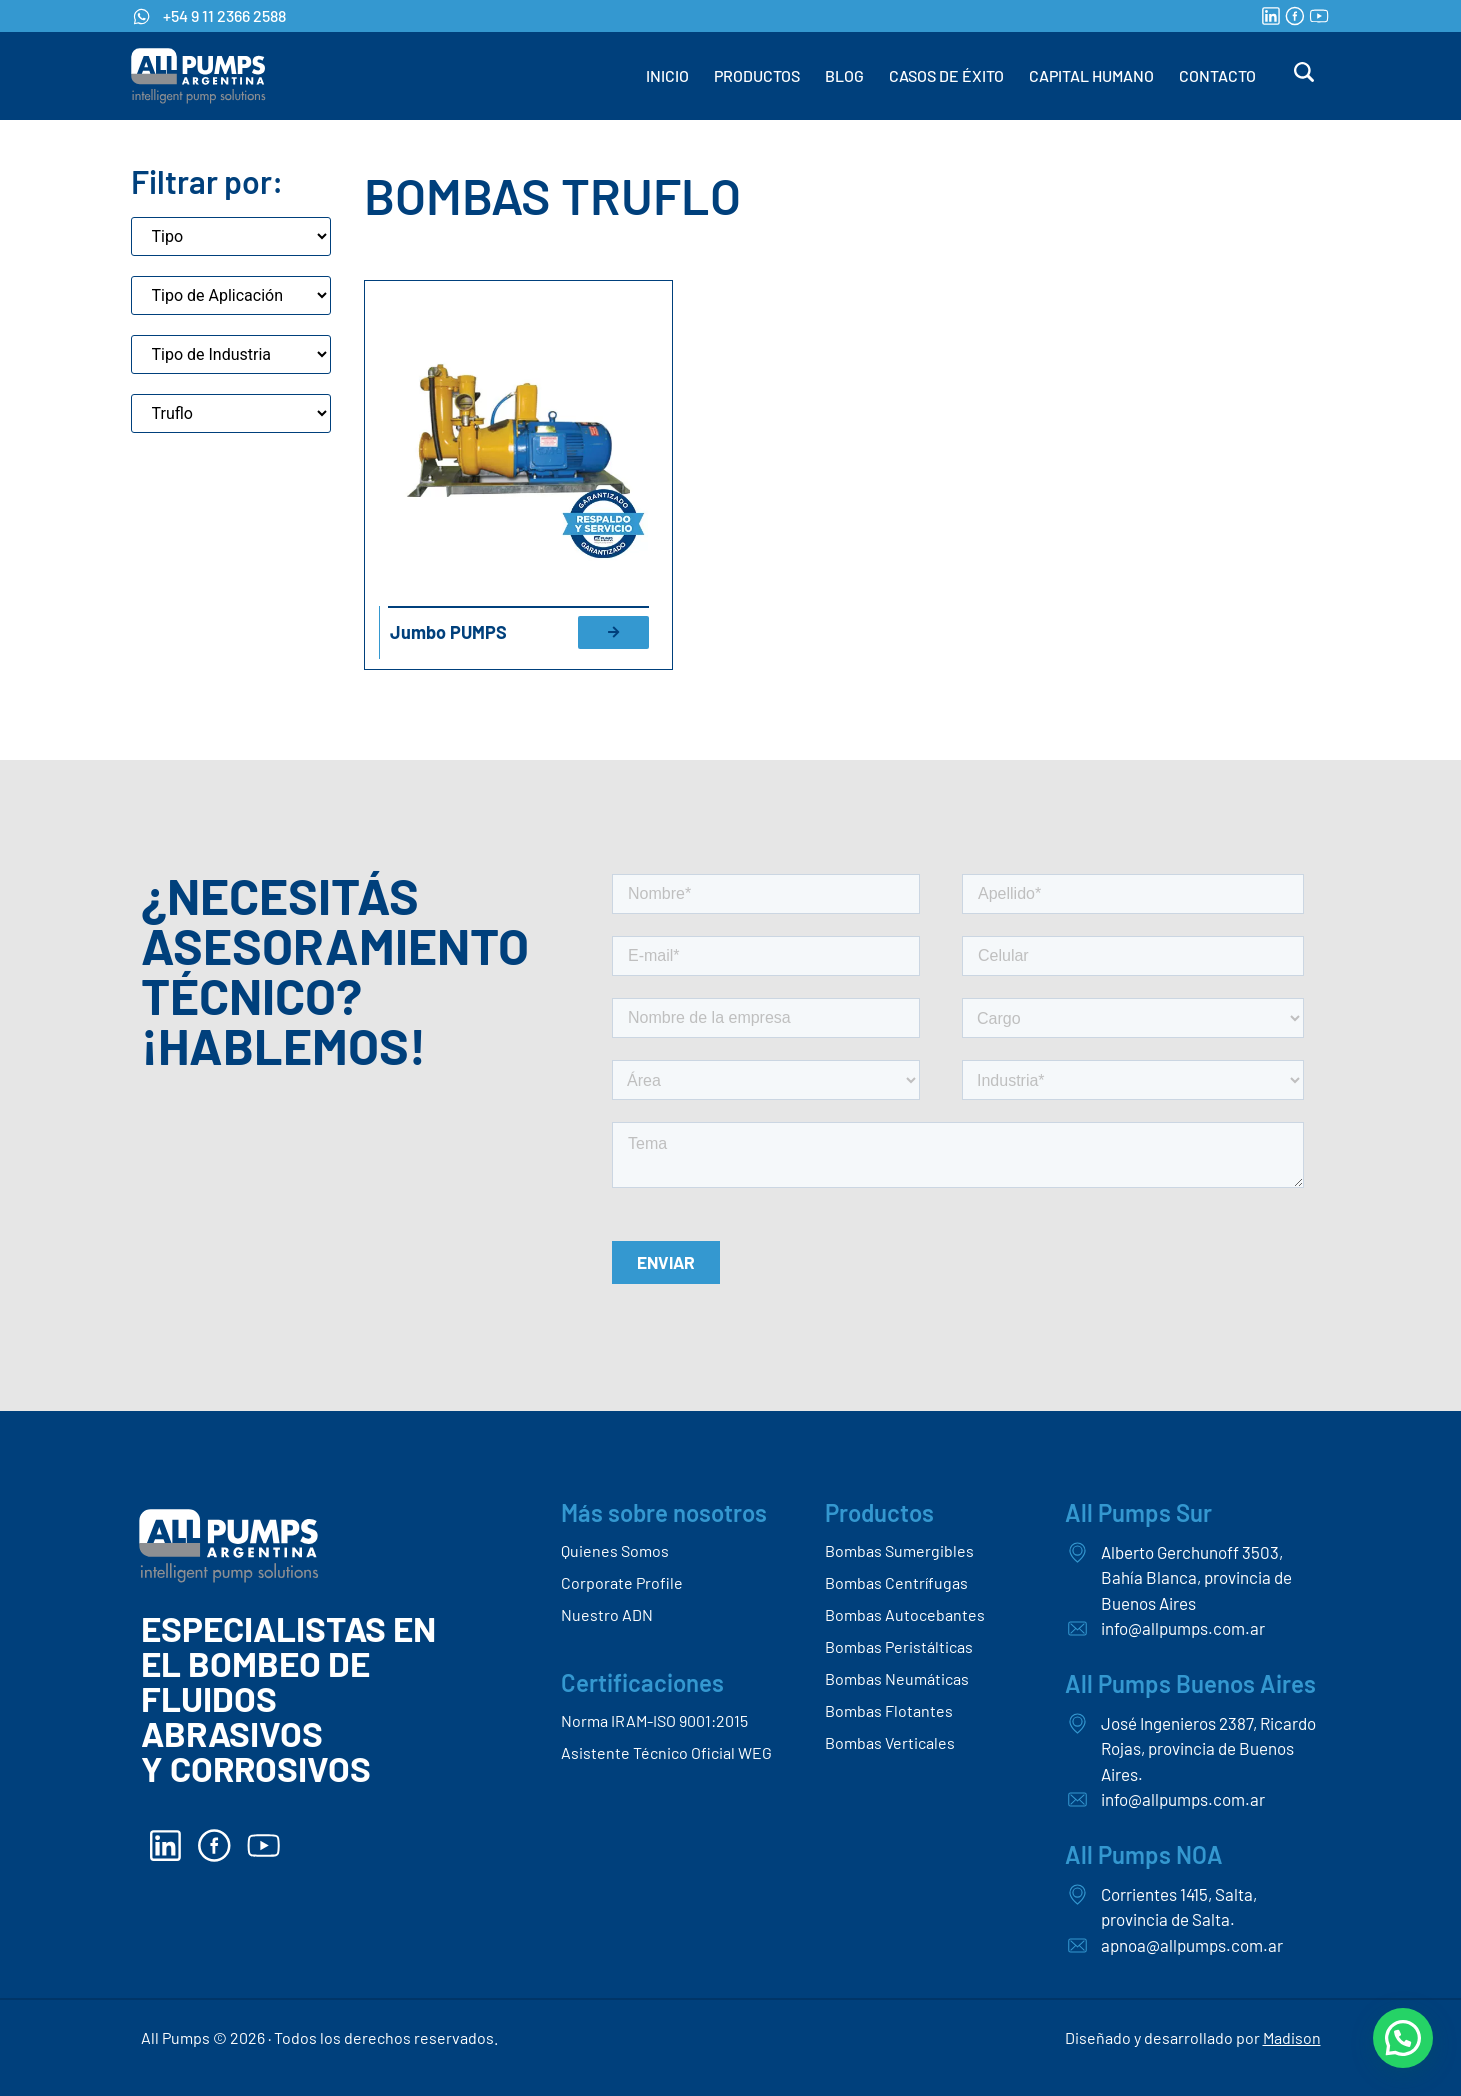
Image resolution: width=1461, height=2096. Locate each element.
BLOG (844, 75)
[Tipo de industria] (231, 354)
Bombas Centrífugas (896, 1582)
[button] (1403, 2038)
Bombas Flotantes (889, 1710)
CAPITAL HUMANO (1091, 75)
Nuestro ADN (607, 1614)
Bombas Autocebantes (905, 1614)
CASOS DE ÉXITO (946, 75)
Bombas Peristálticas (899, 1646)
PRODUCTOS (757, 75)
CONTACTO (1217, 75)
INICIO (667, 75)
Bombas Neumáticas (897, 1678)
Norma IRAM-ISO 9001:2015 (654, 1720)
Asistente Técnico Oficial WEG (666, 1752)
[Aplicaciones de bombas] (231, 295)
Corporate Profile (622, 1582)
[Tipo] (231, 236)
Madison (1292, 2037)
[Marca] (231, 413)
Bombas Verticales (890, 1742)
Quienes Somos (615, 1550)
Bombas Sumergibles (899, 1550)
